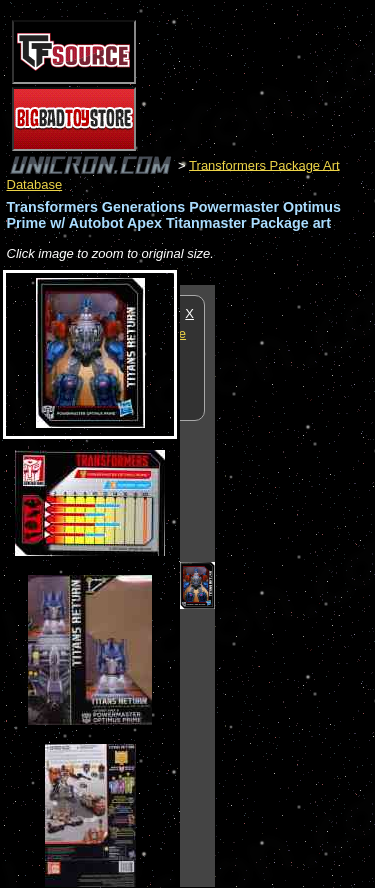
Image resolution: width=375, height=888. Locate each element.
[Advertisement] (295, 585)
